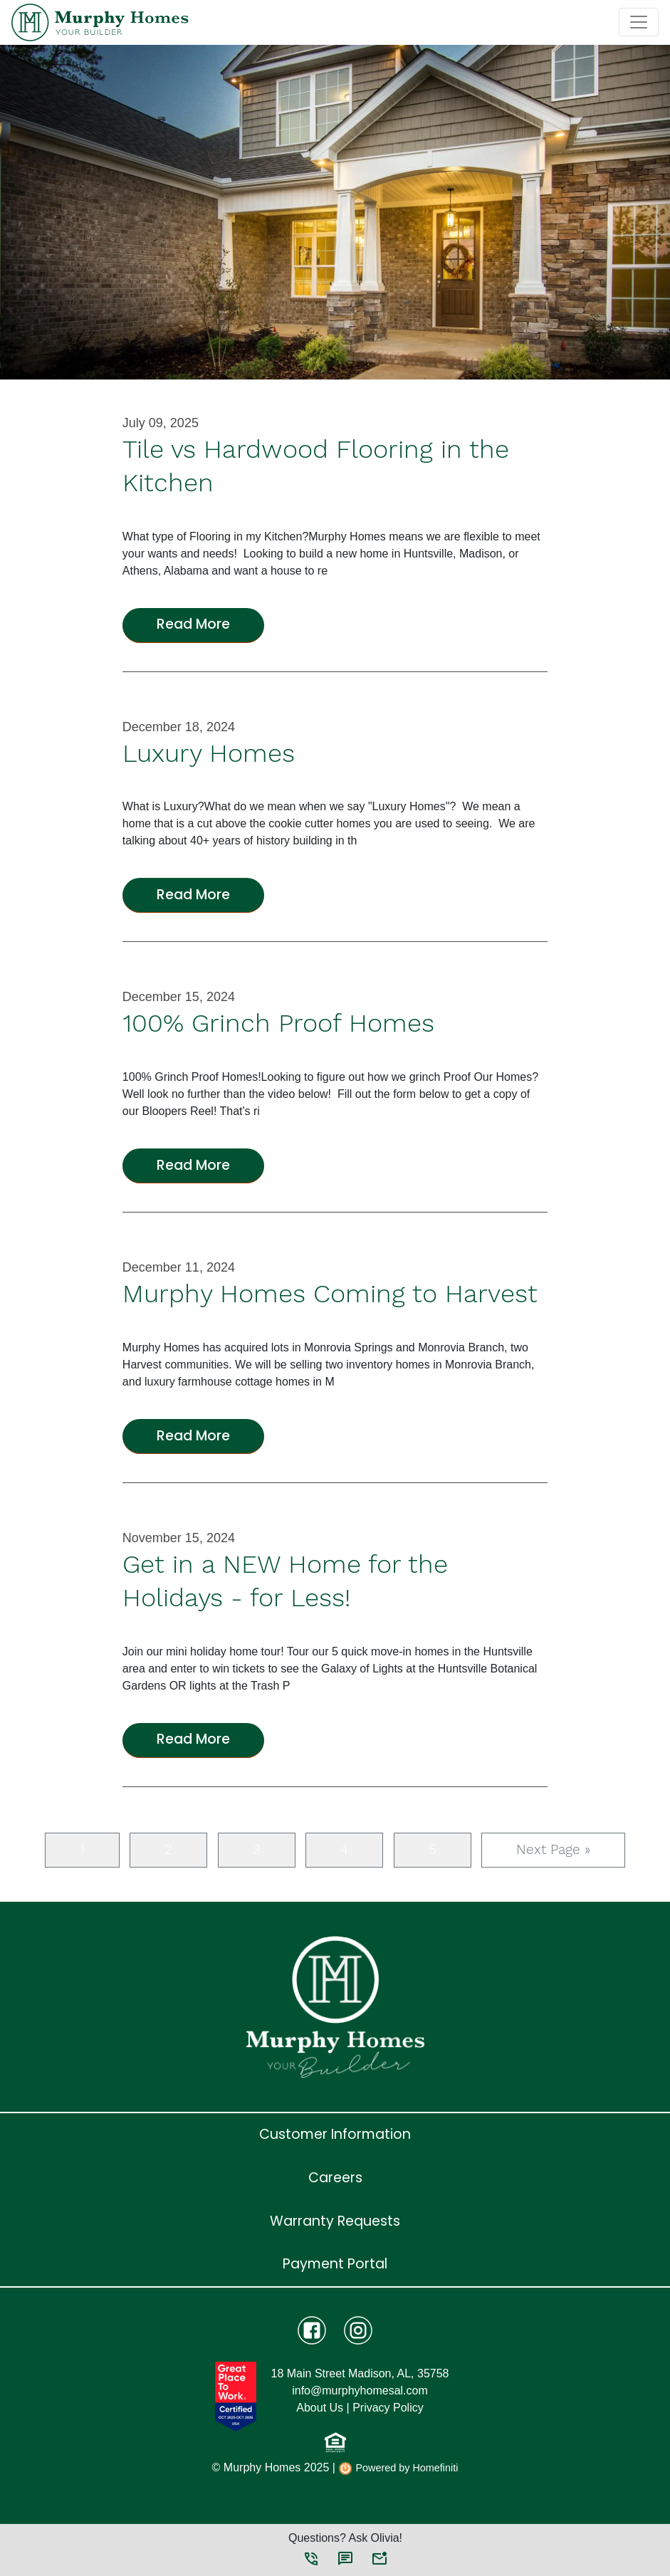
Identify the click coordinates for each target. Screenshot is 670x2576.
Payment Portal (335, 2263)
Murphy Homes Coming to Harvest (330, 1294)
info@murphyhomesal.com (360, 2390)
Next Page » (553, 1849)
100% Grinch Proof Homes (278, 1023)
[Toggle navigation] (639, 22)
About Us (319, 2408)
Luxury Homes (208, 753)
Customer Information (335, 2134)
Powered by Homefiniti (398, 2468)
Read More (193, 624)
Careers (335, 2177)
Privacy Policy (388, 2408)
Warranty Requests (335, 2221)
